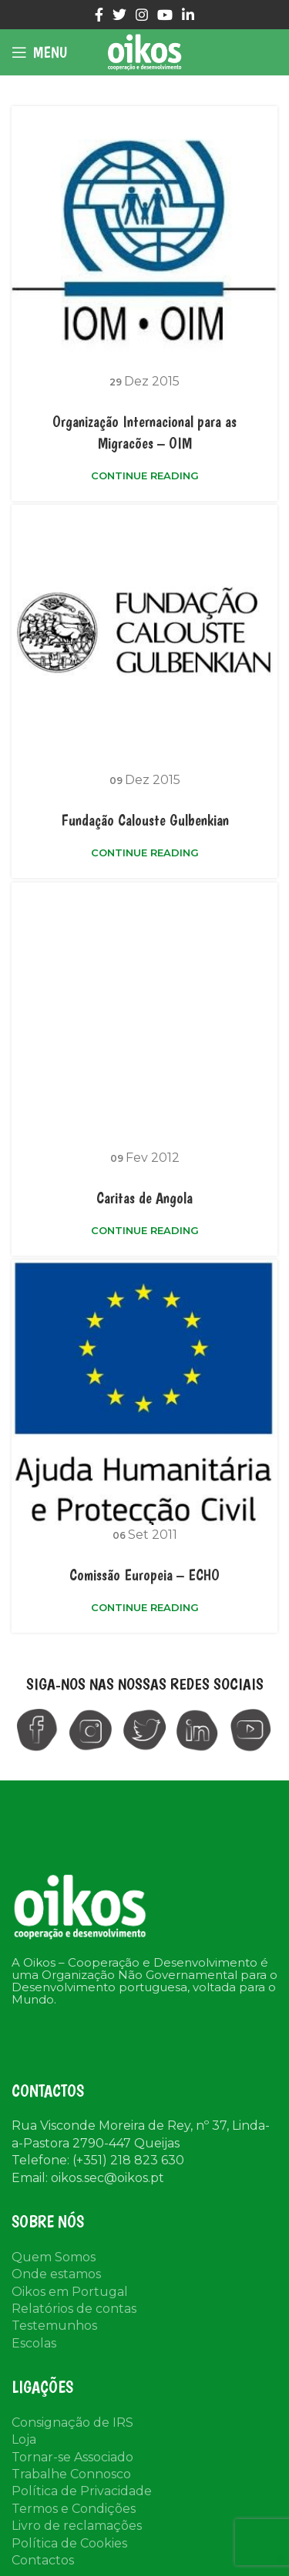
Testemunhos (54, 2325)
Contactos (43, 2560)
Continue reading (145, 476)
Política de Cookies (69, 2543)
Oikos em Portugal (70, 2291)
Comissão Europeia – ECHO (144, 1575)
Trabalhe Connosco (71, 2474)
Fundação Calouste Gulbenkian (145, 820)
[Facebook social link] (99, 14)
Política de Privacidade (82, 2491)
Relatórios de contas (74, 2308)
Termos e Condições (74, 2508)
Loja (24, 2439)
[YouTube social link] (165, 14)
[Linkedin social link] (188, 14)
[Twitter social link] (119, 14)
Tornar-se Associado (72, 2457)
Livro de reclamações (77, 2525)
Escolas (34, 2343)
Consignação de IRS (72, 2422)
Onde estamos (56, 2274)
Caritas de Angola (144, 1198)
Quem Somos (54, 2257)
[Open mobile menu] (39, 52)
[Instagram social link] (142, 14)
